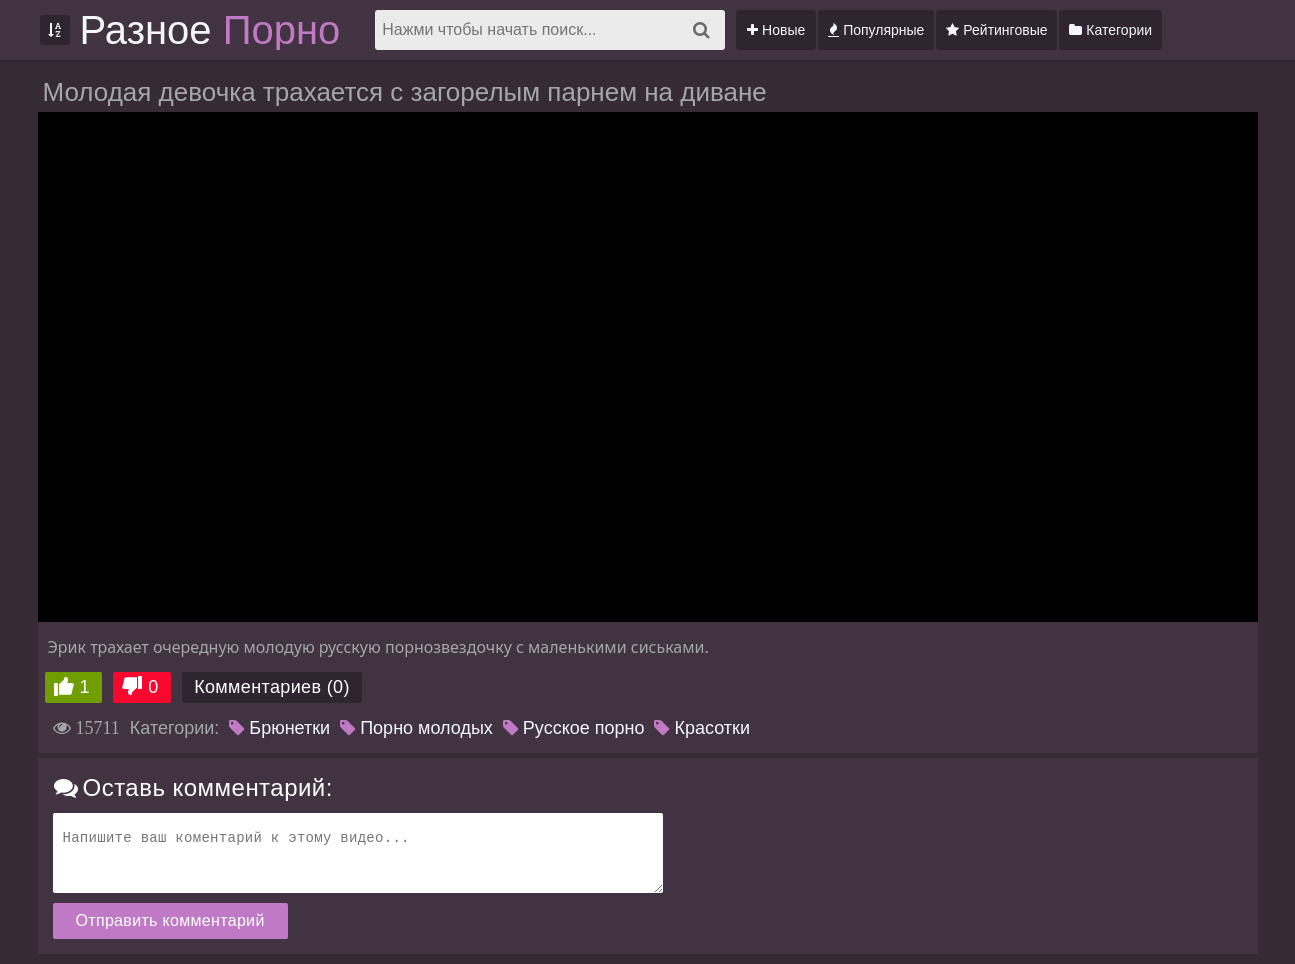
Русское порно (574, 728)
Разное (210, 30)
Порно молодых (416, 728)
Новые (776, 30)
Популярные (876, 30)
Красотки (702, 728)
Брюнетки (279, 728)
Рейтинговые (996, 30)
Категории (1110, 30)
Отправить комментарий (170, 920)
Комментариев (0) (272, 687)
